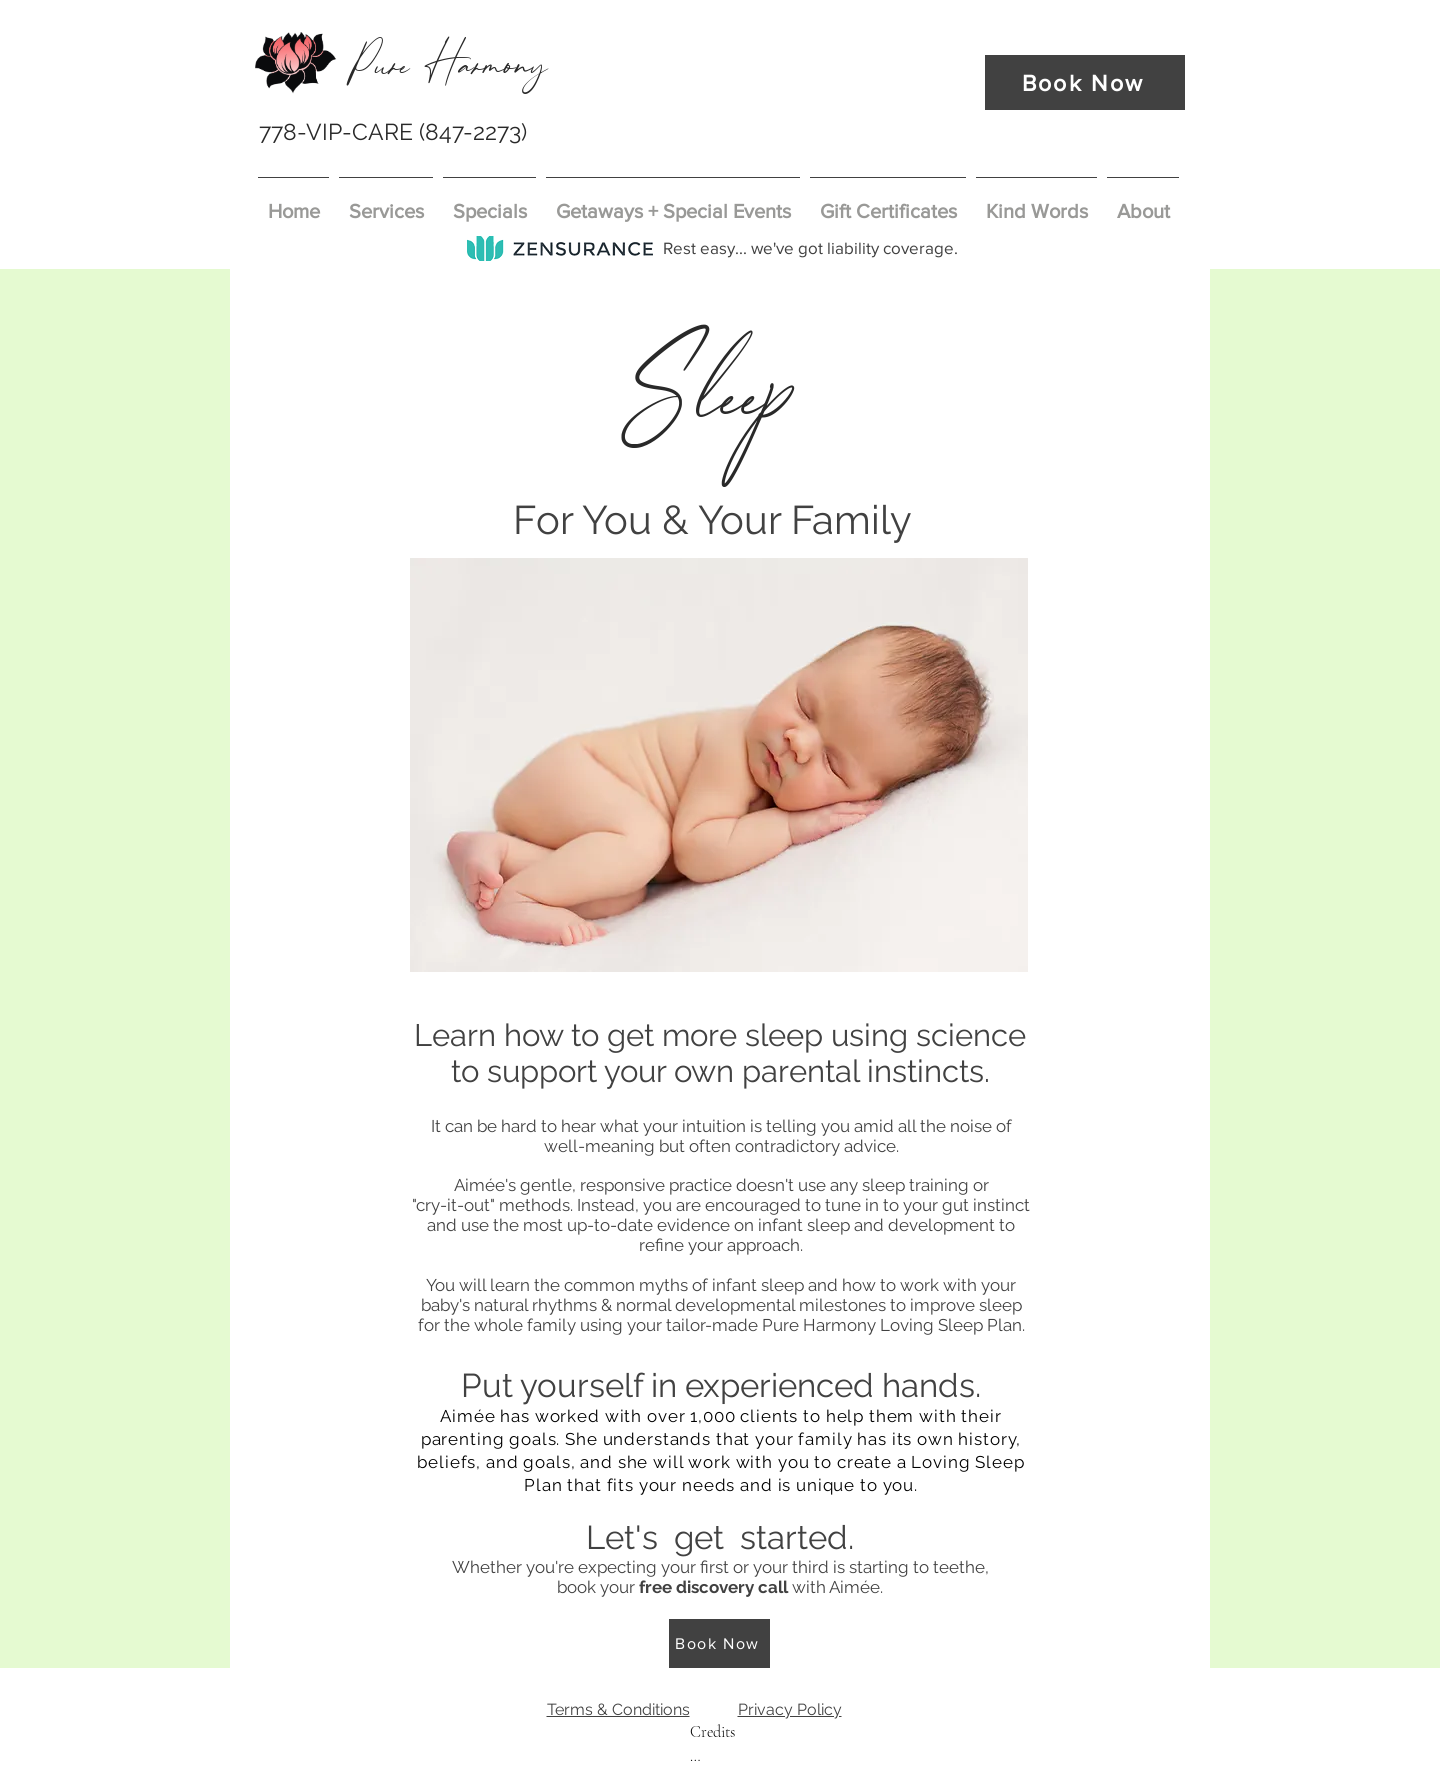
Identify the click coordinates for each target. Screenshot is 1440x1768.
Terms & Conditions (618, 1709)
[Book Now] (1085, 82)
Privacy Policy (790, 1709)
